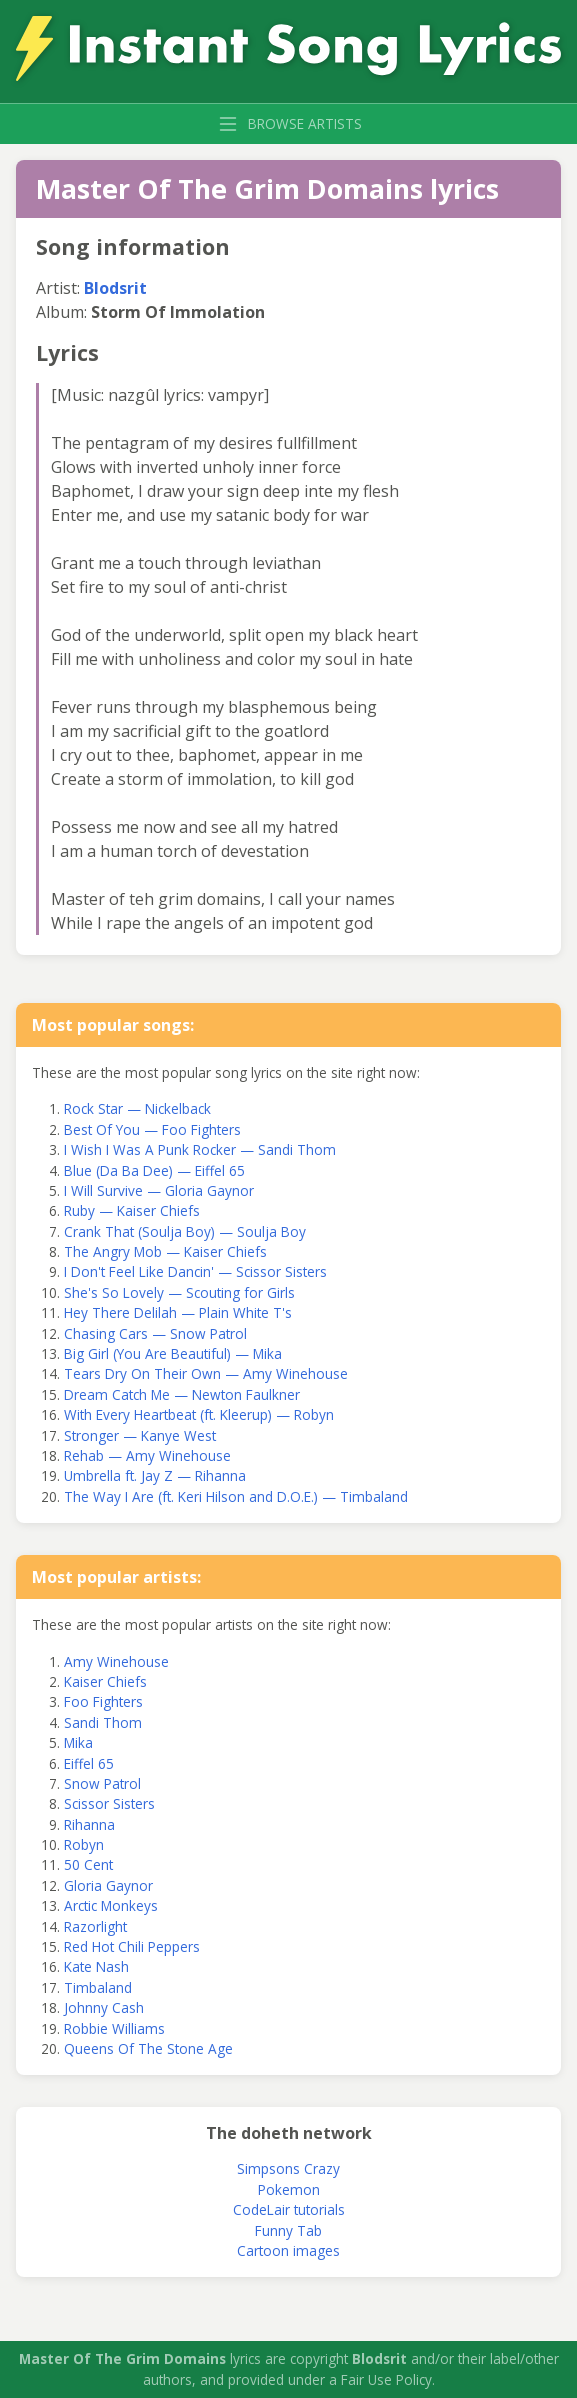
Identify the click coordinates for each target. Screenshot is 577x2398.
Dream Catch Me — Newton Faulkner (182, 1394)
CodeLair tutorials (289, 2209)
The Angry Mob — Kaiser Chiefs (165, 1251)
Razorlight (95, 1926)
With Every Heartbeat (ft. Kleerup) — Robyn (199, 1414)
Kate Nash (96, 1966)
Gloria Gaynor (108, 1885)
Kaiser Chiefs (105, 1681)
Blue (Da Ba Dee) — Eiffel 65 (154, 1170)
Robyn (84, 1844)
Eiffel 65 (89, 1763)
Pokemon (289, 2189)
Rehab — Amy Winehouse (147, 1455)
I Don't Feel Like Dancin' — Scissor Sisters (195, 1271)
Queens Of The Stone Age (148, 2048)
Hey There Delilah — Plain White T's (178, 1312)
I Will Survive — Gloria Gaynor (159, 1190)
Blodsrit (115, 288)
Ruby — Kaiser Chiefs (132, 1210)
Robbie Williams (114, 2028)
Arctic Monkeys (111, 1905)
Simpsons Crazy (288, 2168)
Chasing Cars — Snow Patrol (155, 1333)
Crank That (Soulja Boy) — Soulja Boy (185, 1231)
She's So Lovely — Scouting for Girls (179, 1292)
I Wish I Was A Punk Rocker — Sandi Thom (200, 1149)
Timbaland (98, 1987)
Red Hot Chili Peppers (132, 1946)
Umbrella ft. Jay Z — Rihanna (155, 1475)
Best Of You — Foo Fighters (152, 1129)
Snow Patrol (102, 1783)
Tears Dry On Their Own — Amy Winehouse (206, 1373)
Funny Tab (288, 2230)
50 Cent (88, 1864)
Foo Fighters (103, 1701)
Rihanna (89, 1824)
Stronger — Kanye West (140, 1435)
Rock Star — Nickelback (137, 1108)
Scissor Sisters (109, 1803)
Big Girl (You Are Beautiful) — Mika (173, 1353)
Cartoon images (288, 2250)
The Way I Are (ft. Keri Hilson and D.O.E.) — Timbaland (236, 1496)
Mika (78, 1742)
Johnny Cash (104, 2007)
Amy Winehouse (116, 1661)
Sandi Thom (103, 1722)
